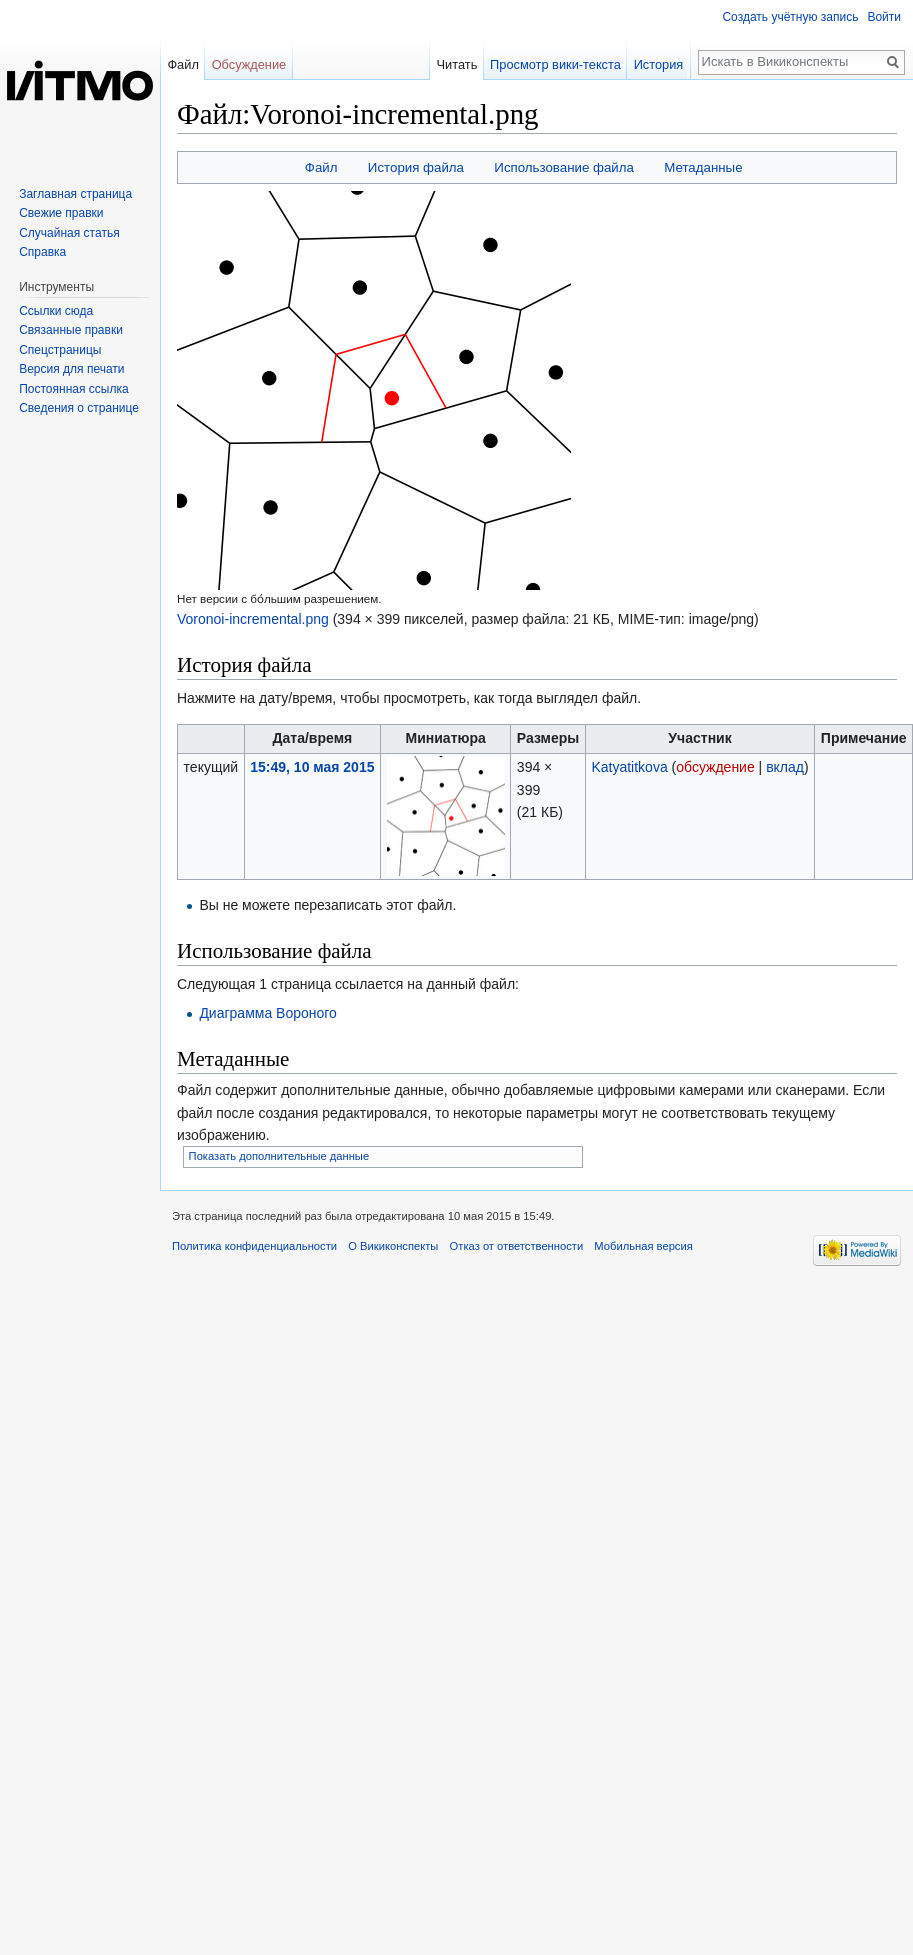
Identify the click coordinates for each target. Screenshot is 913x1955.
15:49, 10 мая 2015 (312, 767)
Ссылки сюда (56, 311)
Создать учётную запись (790, 17)
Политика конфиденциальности (254, 1246)
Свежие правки (61, 213)
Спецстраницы (60, 350)
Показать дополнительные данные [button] (279, 1156)
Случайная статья (69, 233)
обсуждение (715, 767)
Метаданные (703, 167)
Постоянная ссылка (73, 389)
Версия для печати (71, 369)
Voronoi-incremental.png (253, 619)
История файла (416, 167)
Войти (884, 17)
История (662, 64)
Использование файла (564, 167)
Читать (459, 64)
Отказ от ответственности (517, 1246)
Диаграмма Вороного (268, 1013)
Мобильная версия (643, 1246)
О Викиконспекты (393, 1246)
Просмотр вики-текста (558, 64)
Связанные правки (71, 330)
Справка (42, 252)
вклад (785, 767)
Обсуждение (249, 64)
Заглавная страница (75, 194)
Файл (321, 167)
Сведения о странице (79, 408)
